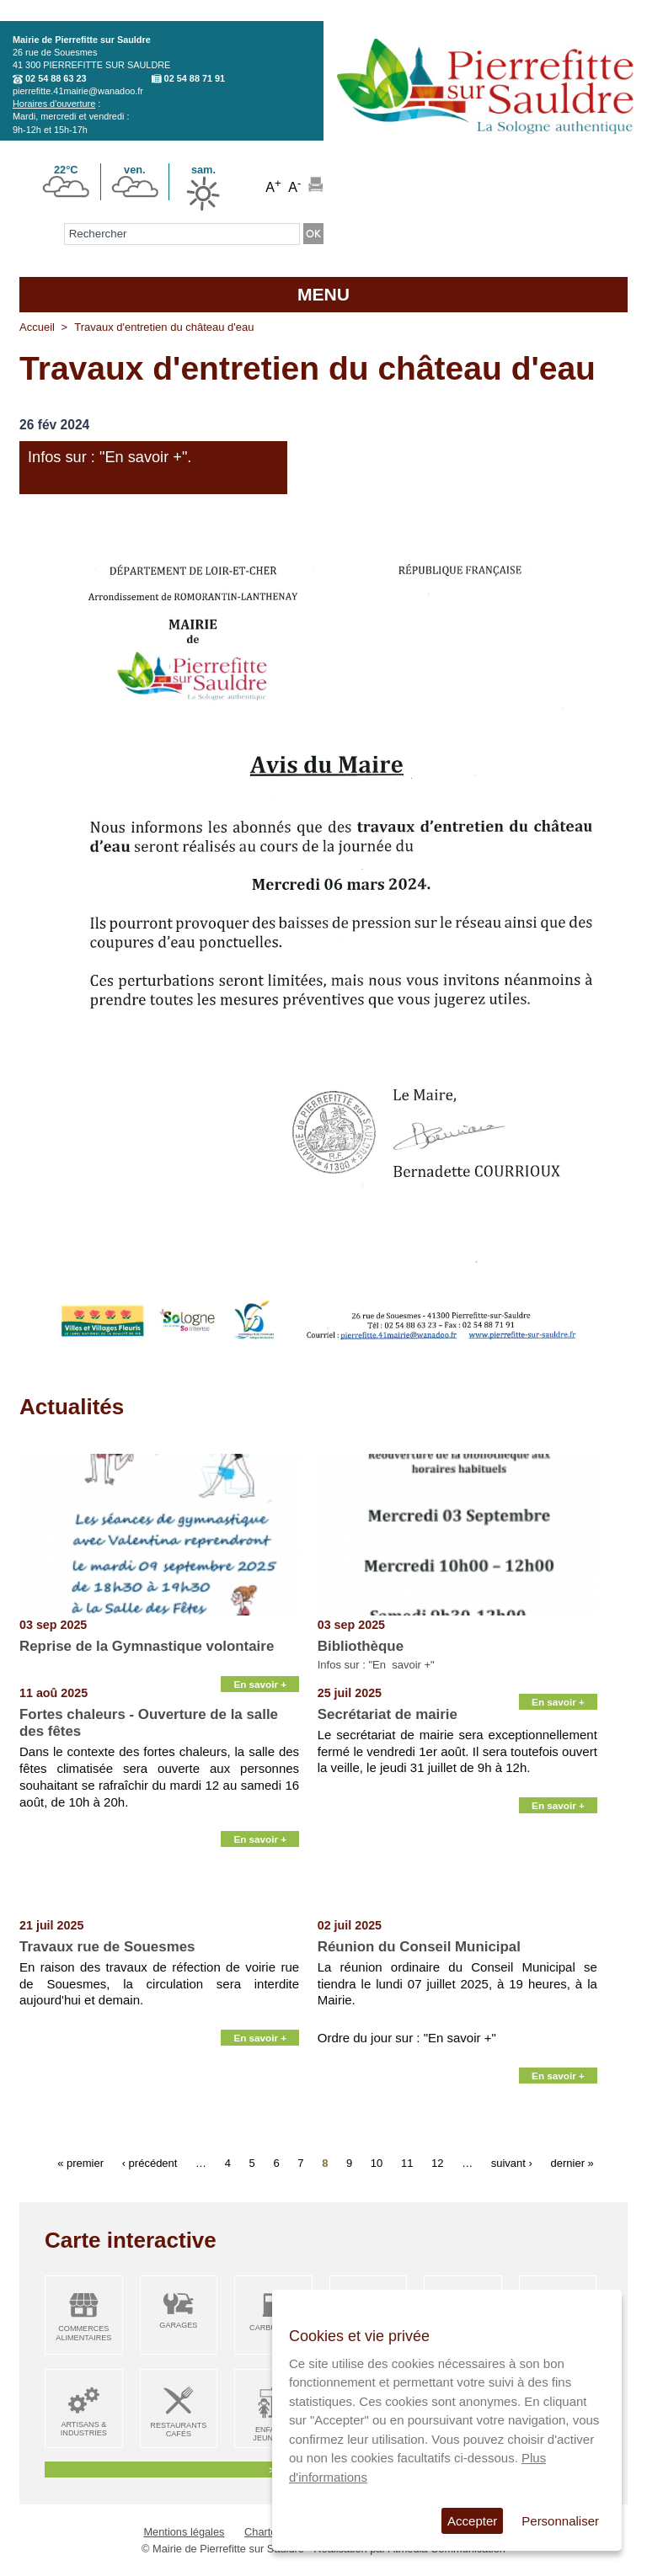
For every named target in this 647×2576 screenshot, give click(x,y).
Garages (178, 2325)
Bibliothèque (361, 1646)
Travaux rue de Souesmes (107, 1947)
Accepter (472, 2521)
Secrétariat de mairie (387, 1714)
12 (437, 2163)
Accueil (37, 327)
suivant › (511, 2163)
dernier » (572, 2163)
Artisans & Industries (84, 2429)
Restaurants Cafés (178, 2430)
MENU (323, 294)
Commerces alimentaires (83, 2333)
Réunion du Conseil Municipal (419, 1947)
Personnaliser (560, 2521)
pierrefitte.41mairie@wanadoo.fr (78, 91)
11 (407, 2163)
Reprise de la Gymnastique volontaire (146, 1646)
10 (376, 2163)
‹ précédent (150, 2163)
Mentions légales (183, 2531)
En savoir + (259, 1684)
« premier (80, 2163)
